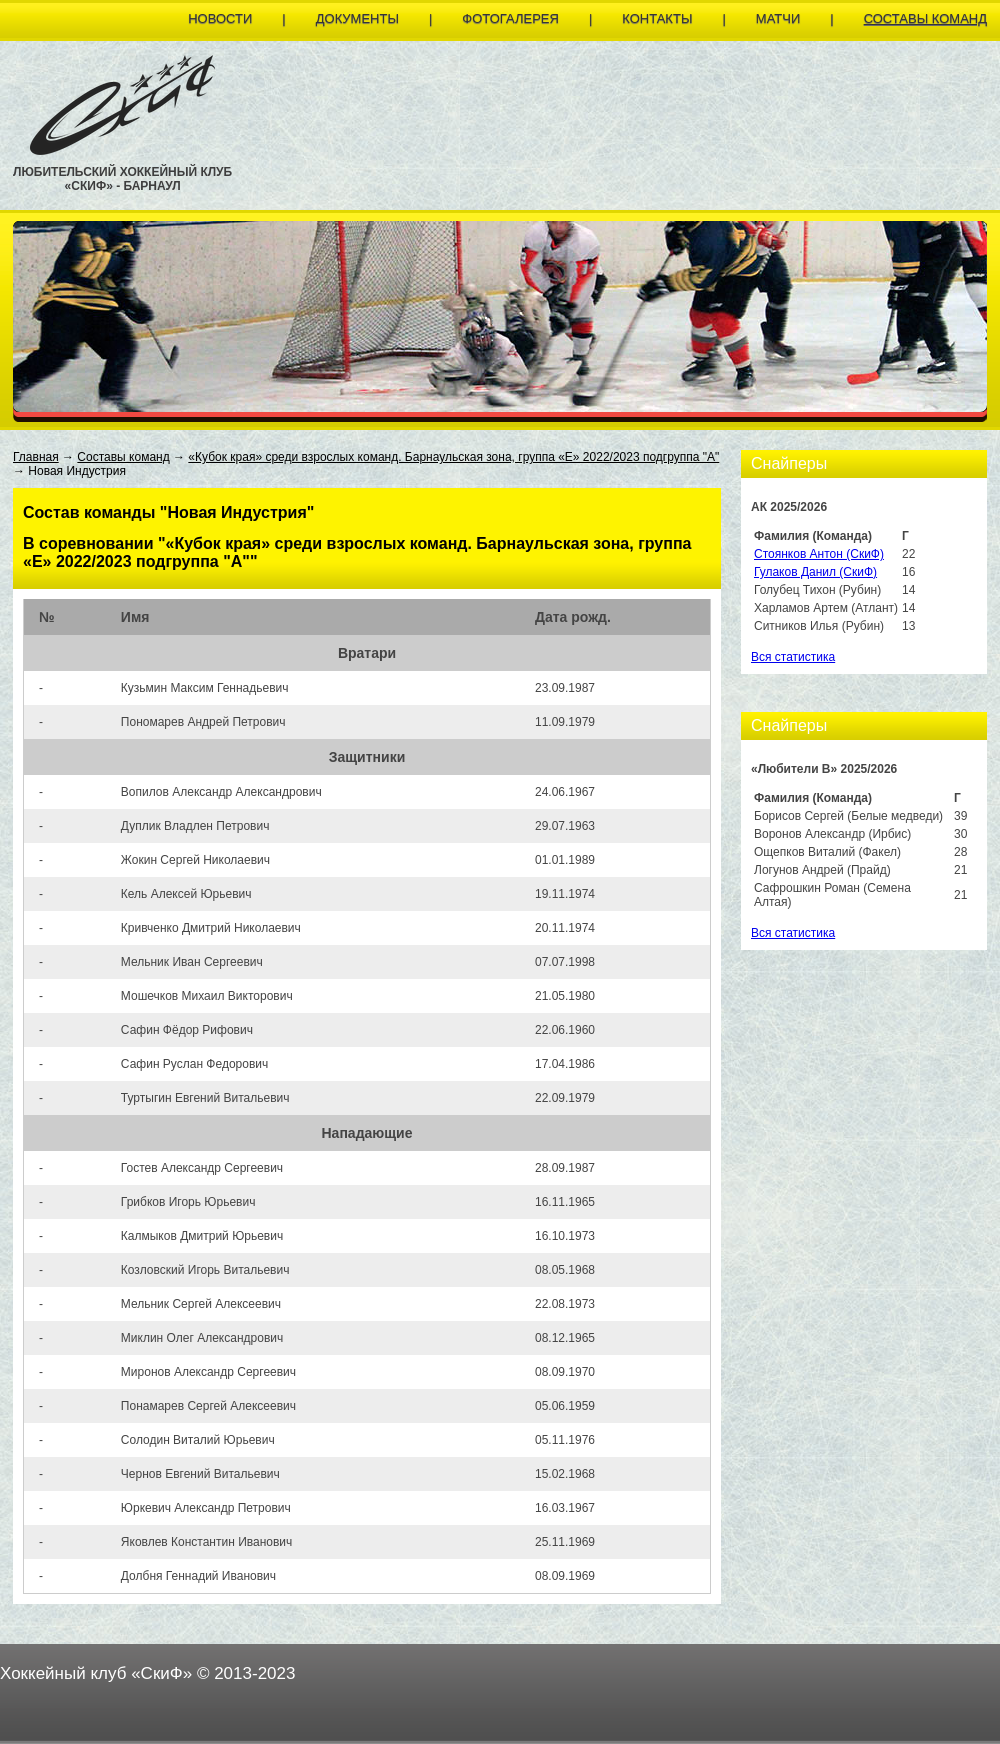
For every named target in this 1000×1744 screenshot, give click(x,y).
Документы (357, 18)
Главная (36, 457)
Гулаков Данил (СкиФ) (815, 572)
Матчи (778, 18)
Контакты (657, 18)
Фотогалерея (510, 18)
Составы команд (925, 18)
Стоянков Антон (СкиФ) (819, 554)
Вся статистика (793, 657)
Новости (220, 18)
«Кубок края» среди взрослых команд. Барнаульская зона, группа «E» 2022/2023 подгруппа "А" (453, 457)
